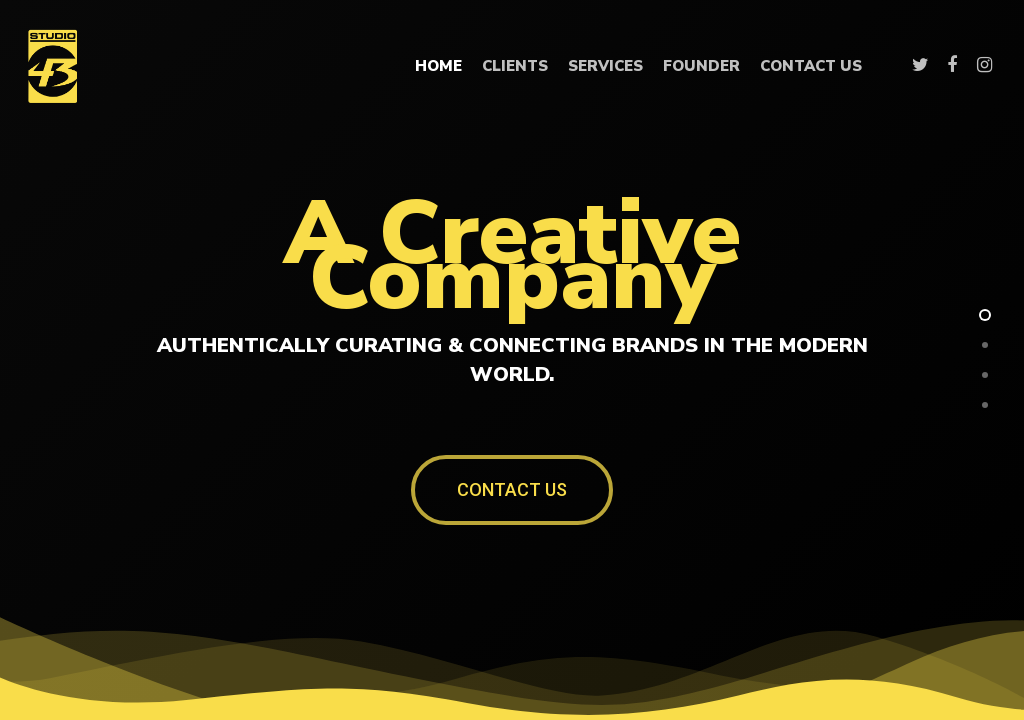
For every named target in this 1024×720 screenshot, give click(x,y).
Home (438, 66)
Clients (515, 66)
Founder (701, 66)
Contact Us (811, 66)
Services (605, 66)
